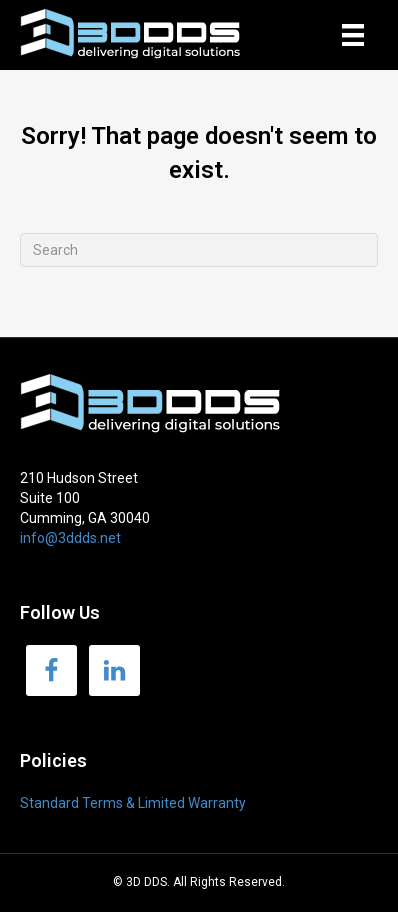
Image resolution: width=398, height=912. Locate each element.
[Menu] (353, 35)
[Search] (199, 250)
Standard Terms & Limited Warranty (133, 803)
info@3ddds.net (70, 538)
